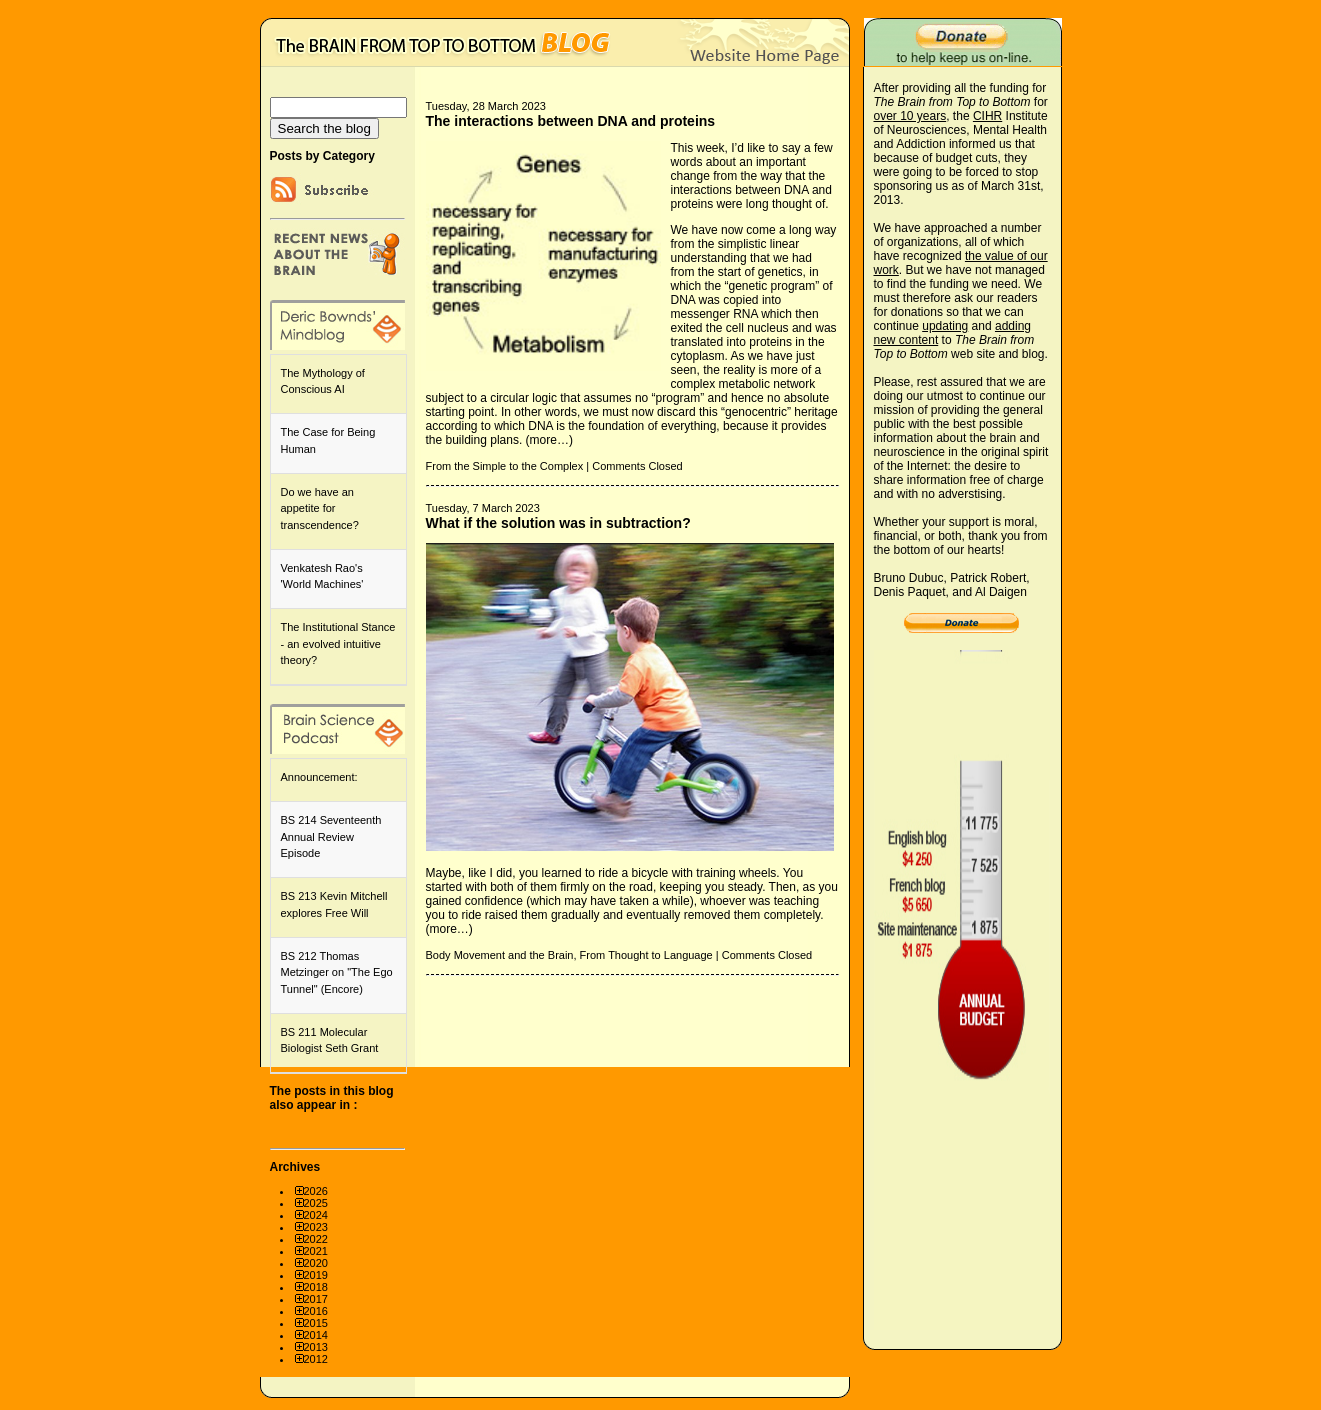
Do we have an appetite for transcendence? (320, 508)
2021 (316, 1251)
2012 (316, 1359)
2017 (316, 1299)
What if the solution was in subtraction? (558, 523)
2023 (316, 1227)
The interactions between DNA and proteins (571, 121)
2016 (316, 1311)
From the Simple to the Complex (505, 466)
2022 (316, 1239)
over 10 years (910, 116)
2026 (316, 1191)
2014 (316, 1335)
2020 (316, 1263)
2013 (316, 1347)
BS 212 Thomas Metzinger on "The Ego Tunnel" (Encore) (337, 972)
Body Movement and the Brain (500, 955)
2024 (316, 1215)
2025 (316, 1203)
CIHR (987, 116)
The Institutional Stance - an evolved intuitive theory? (338, 643)
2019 (316, 1275)
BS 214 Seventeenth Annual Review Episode (331, 836)
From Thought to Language (646, 955)
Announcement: (319, 777)
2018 (316, 1287)
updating (945, 326)
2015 (316, 1323)
